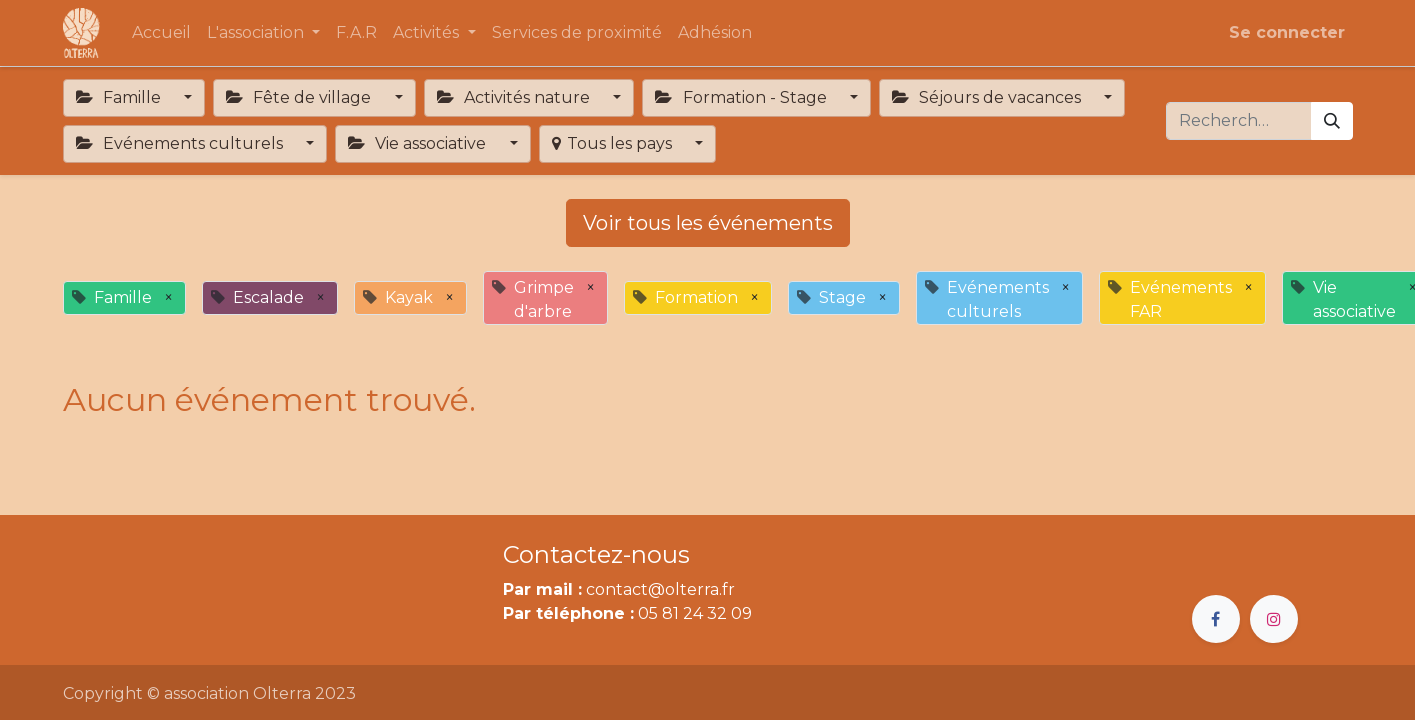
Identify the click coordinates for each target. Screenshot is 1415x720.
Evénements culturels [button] (181, 143)
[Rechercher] (1332, 121)
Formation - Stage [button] (742, 97)
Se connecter (1287, 32)
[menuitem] (161, 33)
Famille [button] (120, 97)
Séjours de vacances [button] (988, 97)
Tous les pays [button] (614, 143)
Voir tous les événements (708, 223)
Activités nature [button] (515, 97)
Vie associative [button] (419, 143)
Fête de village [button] (300, 97)
